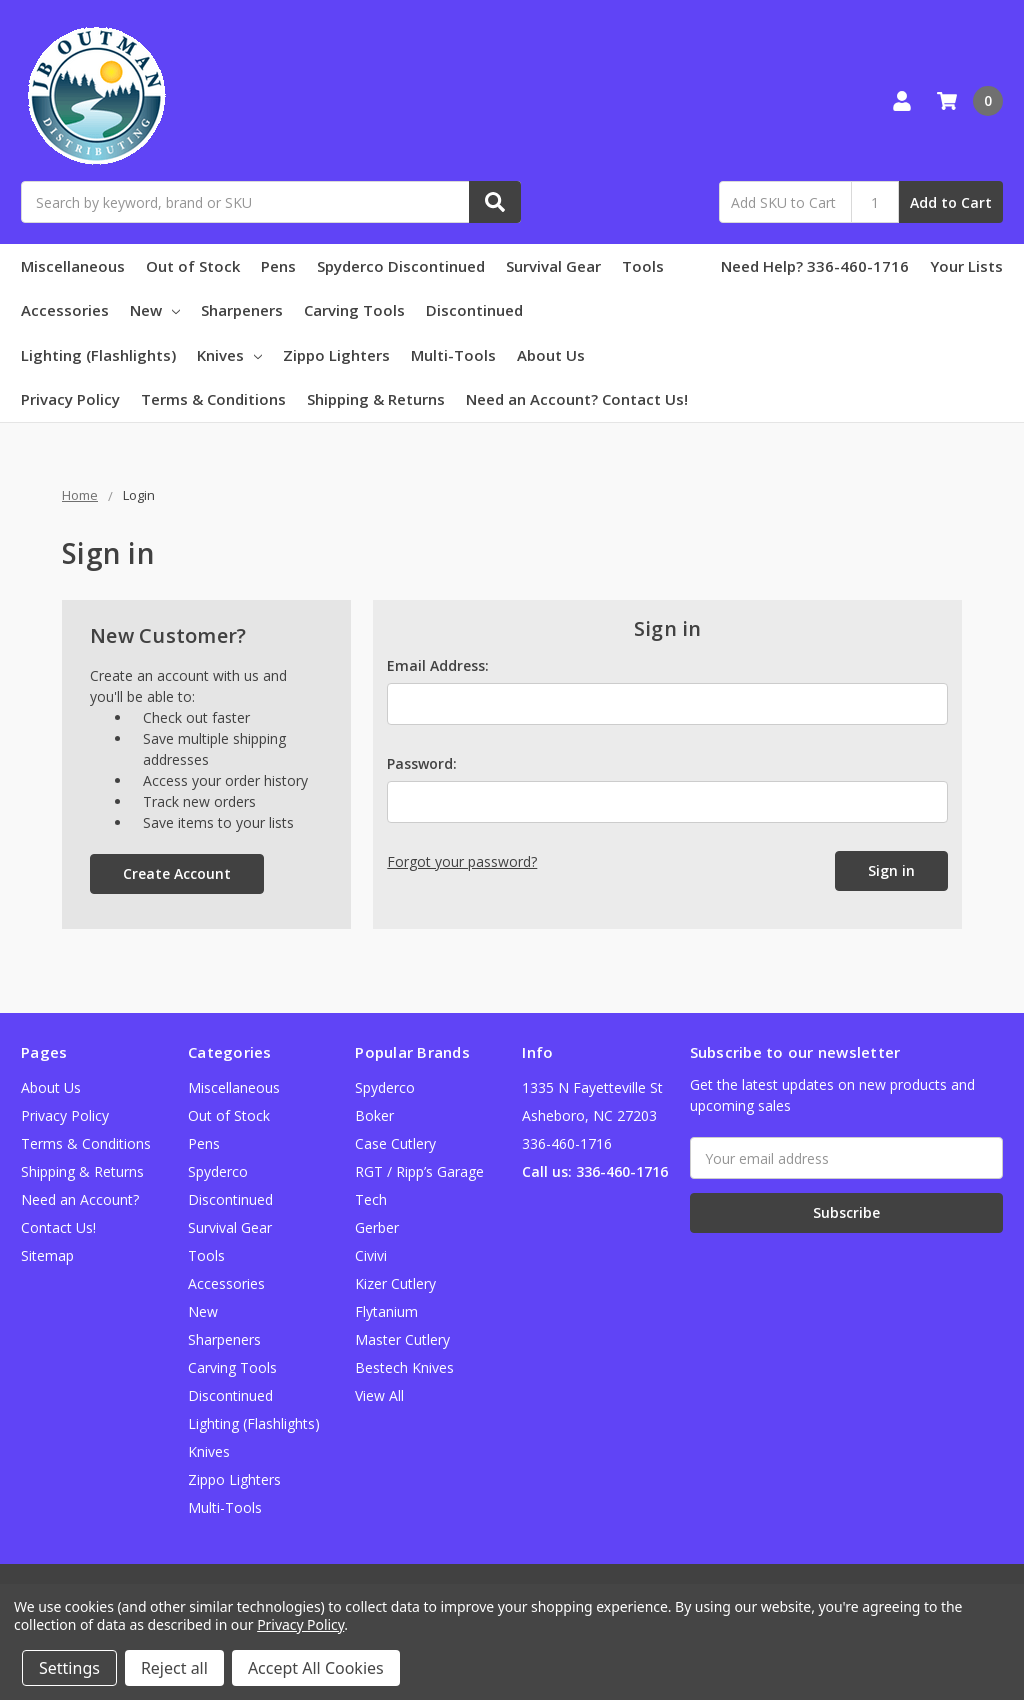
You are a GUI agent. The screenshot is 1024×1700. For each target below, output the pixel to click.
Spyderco (385, 1087)
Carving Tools (354, 310)
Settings (69, 1668)
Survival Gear (553, 266)
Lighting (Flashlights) (98, 355)
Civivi (371, 1255)
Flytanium (386, 1311)
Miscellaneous (73, 266)
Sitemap (47, 1255)
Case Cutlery (395, 1143)
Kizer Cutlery (395, 1283)
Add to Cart (951, 202)
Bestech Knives (404, 1367)
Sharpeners (242, 310)
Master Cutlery (402, 1339)
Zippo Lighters (336, 355)
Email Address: (438, 665)
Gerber (377, 1227)
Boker (374, 1115)
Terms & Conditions (213, 399)
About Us (551, 355)
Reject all (174, 1668)
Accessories (65, 310)
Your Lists (966, 266)
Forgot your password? (462, 861)
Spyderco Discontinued (401, 266)
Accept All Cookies (316, 1668)
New (155, 310)
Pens (278, 266)
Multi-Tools (453, 355)
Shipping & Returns (376, 399)
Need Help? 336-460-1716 (815, 266)
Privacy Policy (70, 399)
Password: (422, 763)
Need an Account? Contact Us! (577, 399)
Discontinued (474, 310)
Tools (643, 266)
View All (379, 1395)
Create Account (177, 873)
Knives (229, 355)
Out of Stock (193, 266)
